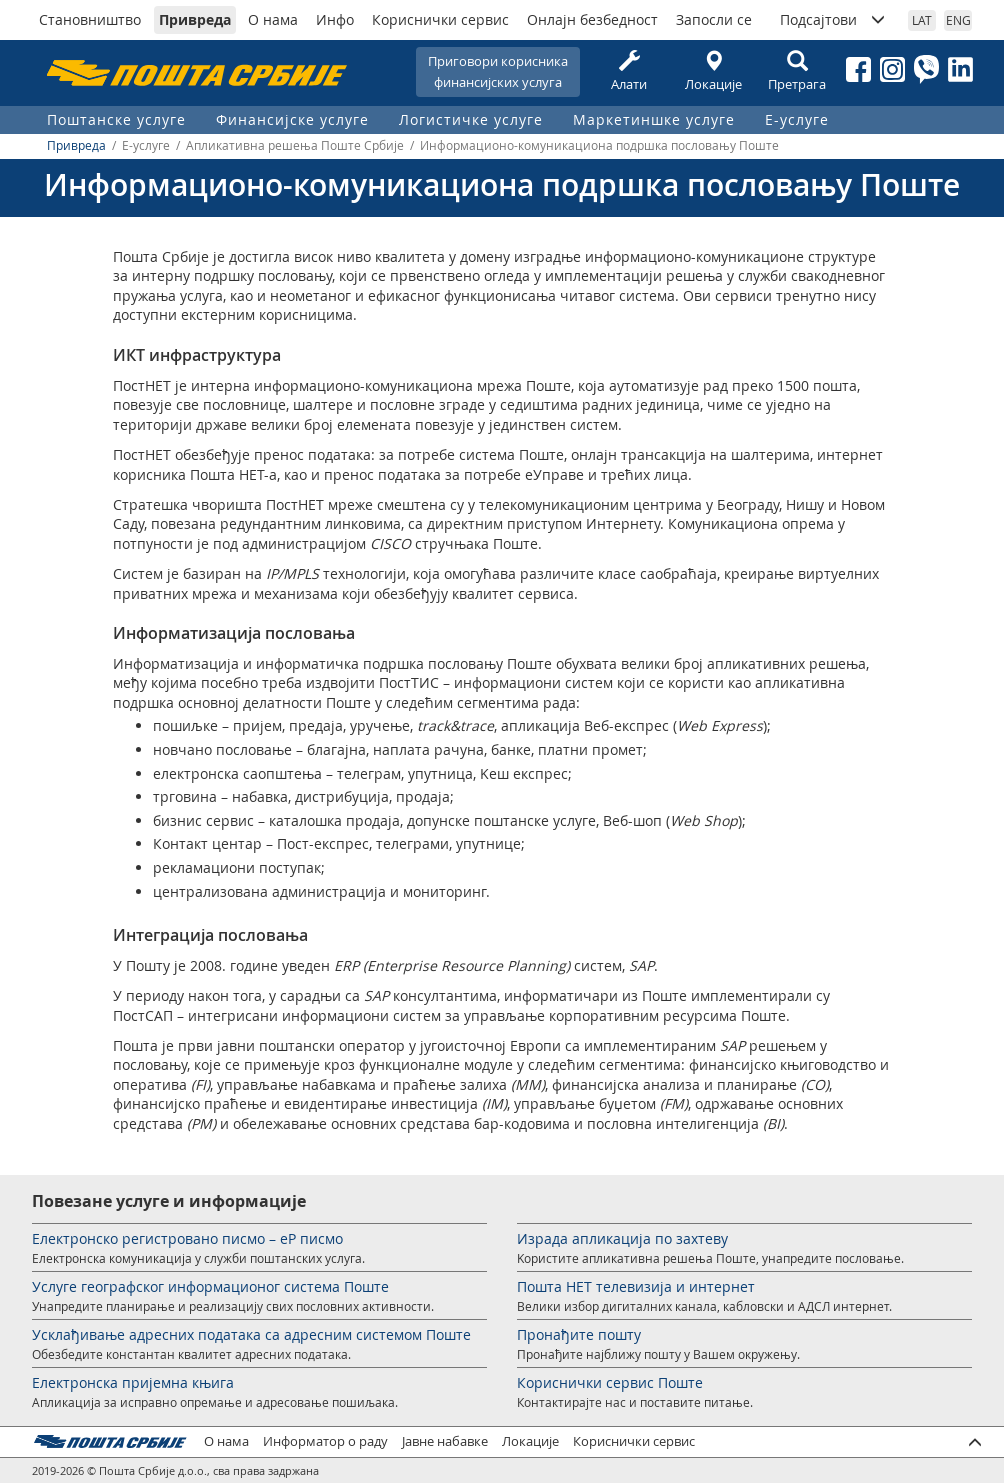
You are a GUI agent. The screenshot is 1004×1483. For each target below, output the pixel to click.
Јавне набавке (445, 1441)
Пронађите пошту (579, 1334)
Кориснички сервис (440, 19)
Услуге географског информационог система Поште (210, 1286)
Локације (713, 71)
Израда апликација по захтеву (622, 1238)
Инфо (335, 19)
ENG (958, 20)
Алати (629, 71)
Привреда (195, 19)
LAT (922, 20)
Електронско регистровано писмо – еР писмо (187, 1238)
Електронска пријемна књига (133, 1382)
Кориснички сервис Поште (610, 1382)
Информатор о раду (325, 1441)
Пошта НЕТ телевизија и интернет (636, 1286)
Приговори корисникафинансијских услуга (498, 71)
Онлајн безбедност (592, 19)
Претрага (797, 71)
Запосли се (714, 19)
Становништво (90, 19)
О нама (273, 19)
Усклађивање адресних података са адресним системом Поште (251, 1334)
